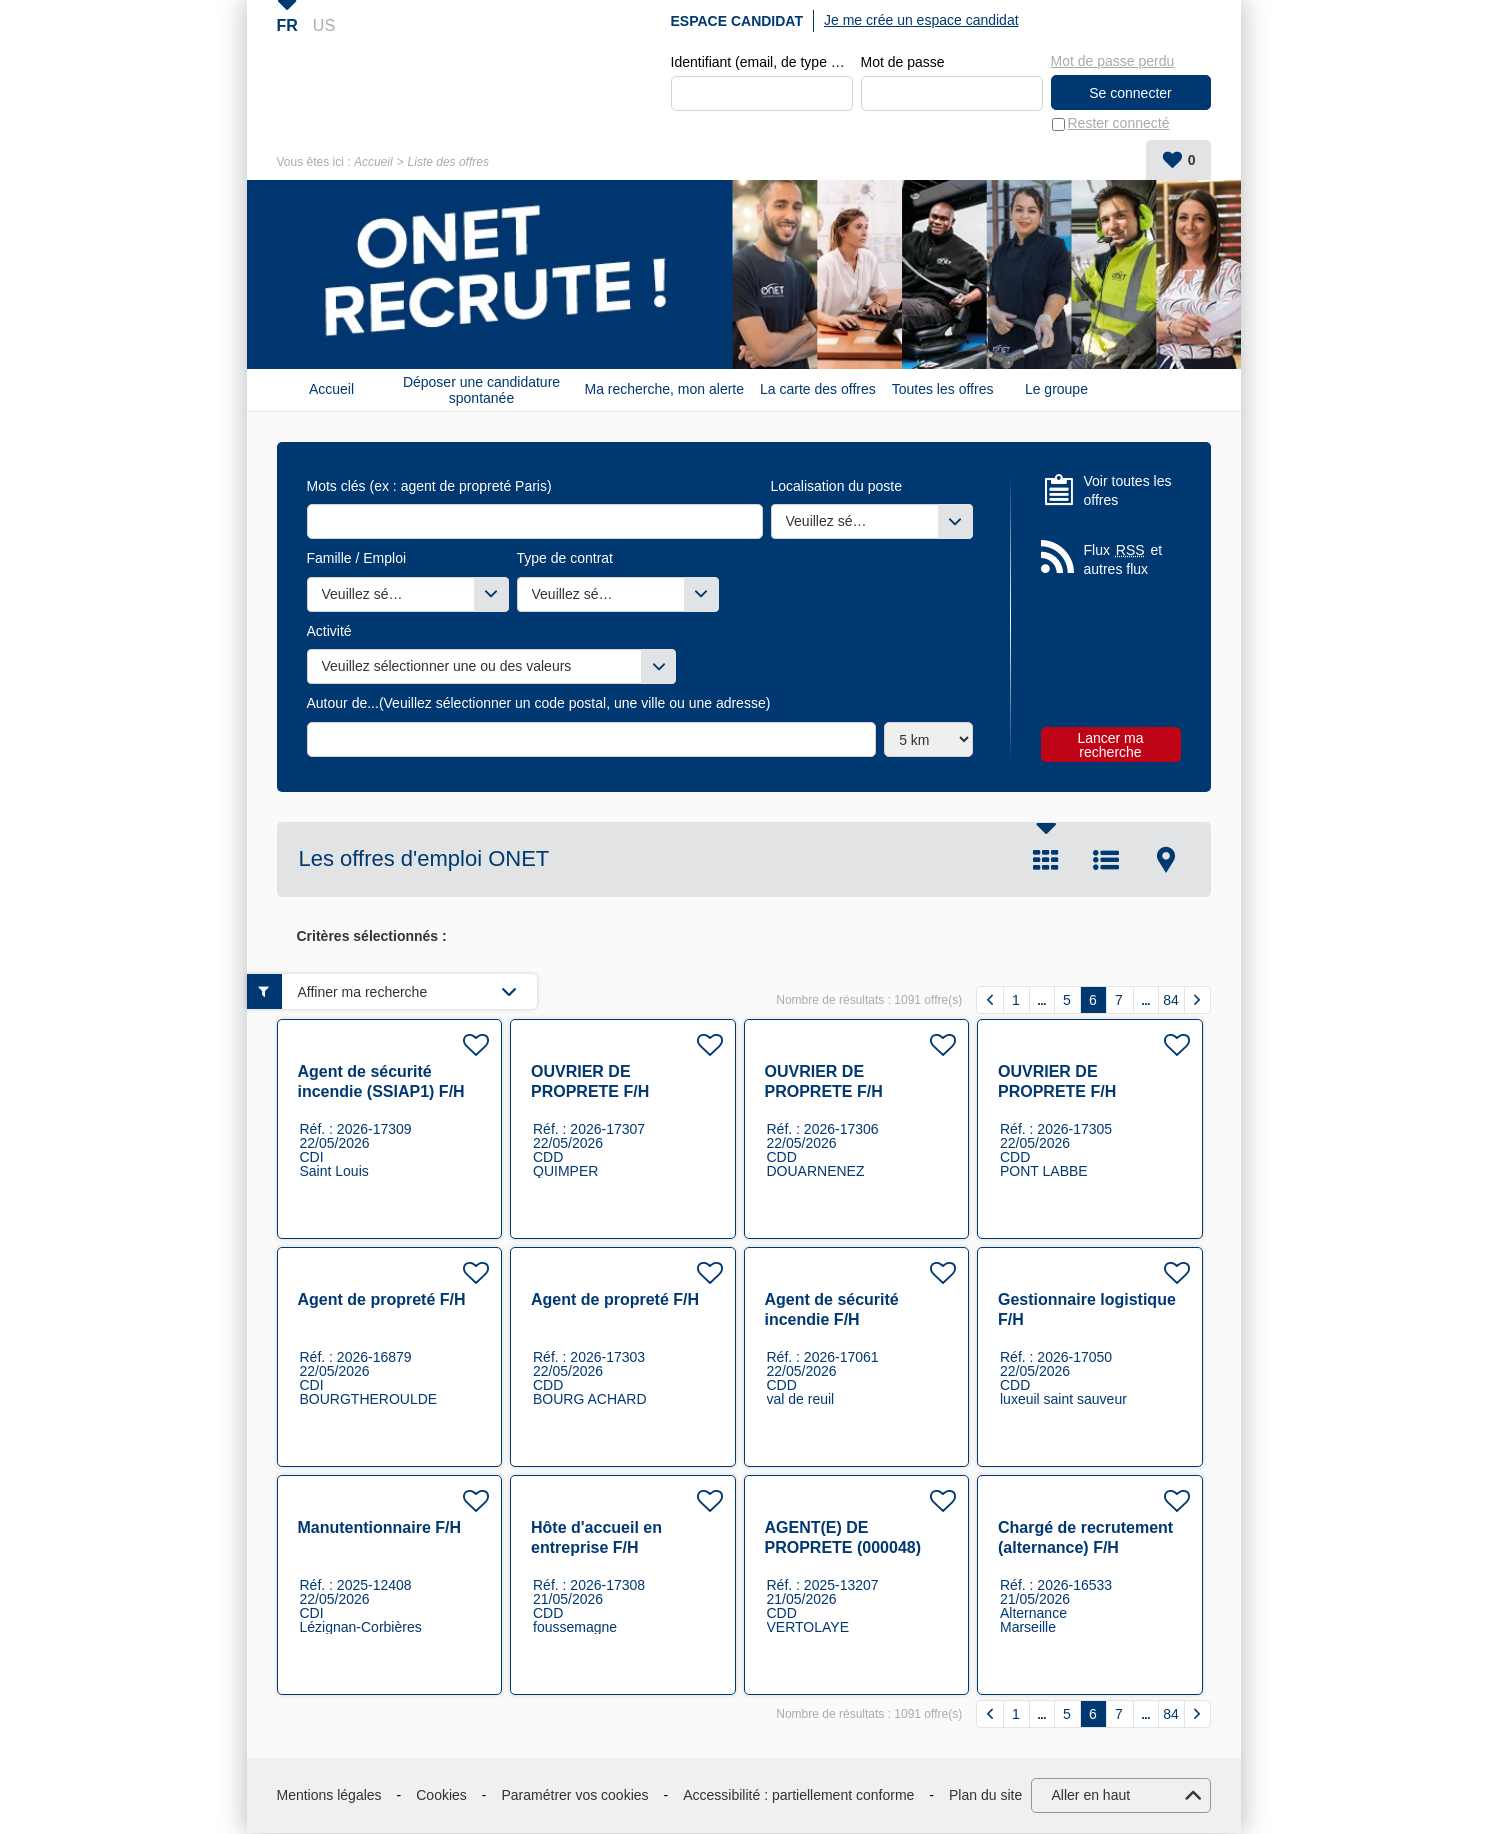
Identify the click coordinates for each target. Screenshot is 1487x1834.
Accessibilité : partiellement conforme (798, 1795)
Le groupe (1056, 390)
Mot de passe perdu (1113, 61)
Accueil (373, 162)
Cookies (441, 1795)
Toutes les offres (943, 390)
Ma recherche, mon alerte (665, 390)
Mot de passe (903, 62)
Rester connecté (1119, 124)
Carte (1166, 860)
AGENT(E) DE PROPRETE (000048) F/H (843, 1548)
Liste (1106, 860)
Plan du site (985, 1795)
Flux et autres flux (1123, 559)
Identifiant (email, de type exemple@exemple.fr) (762, 62)
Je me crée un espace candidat (921, 20)
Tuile (1046, 860)
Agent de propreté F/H (382, 1300)
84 (1171, 1000)
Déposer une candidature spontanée (481, 390)
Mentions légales (329, 1795)
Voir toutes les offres (1128, 491)
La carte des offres (818, 390)
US (324, 25)
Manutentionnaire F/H (380, 1528)
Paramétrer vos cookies (575, 1795)
